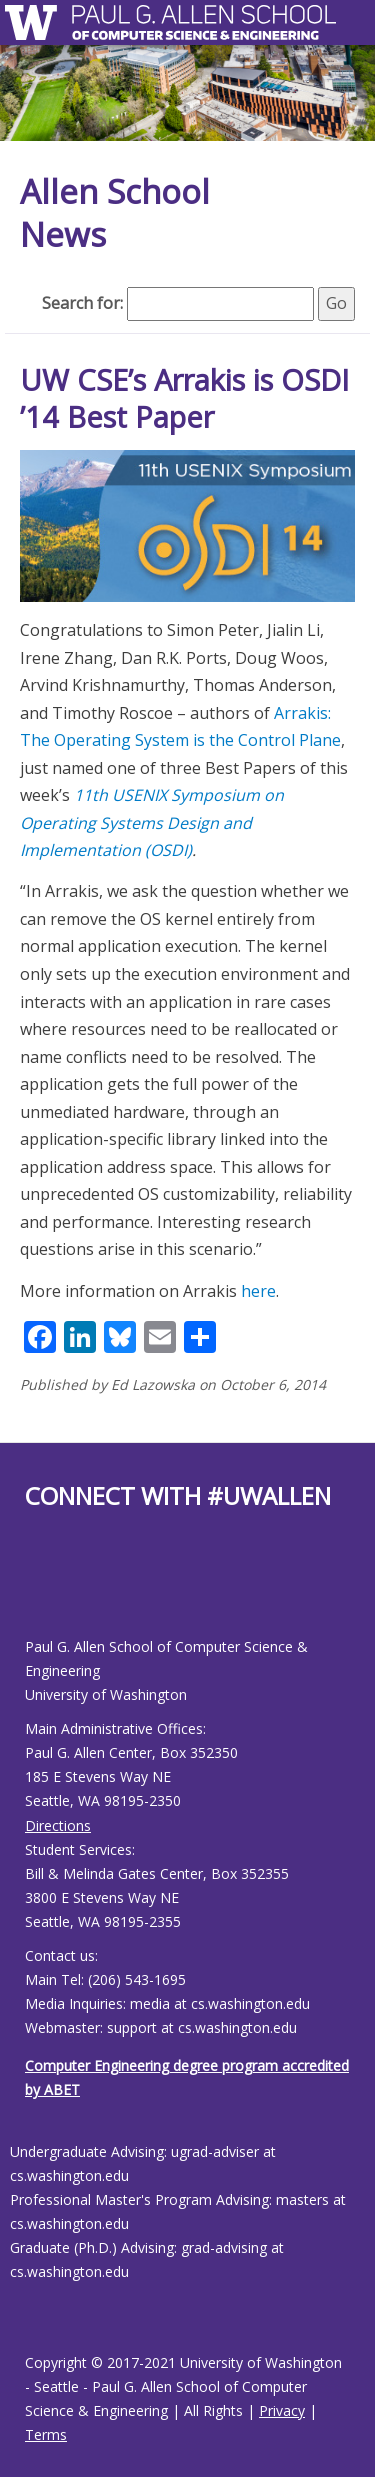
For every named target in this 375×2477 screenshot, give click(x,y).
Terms (46, 2434)
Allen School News (115, 213)
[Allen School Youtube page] (40, 1589)
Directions (58, 1825)
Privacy (282, 2410)
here (258, 1291)
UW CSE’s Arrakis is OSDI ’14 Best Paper (184, 398)
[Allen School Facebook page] (30, 1589)
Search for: (82, 303)
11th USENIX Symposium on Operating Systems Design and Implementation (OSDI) (152, 822)
